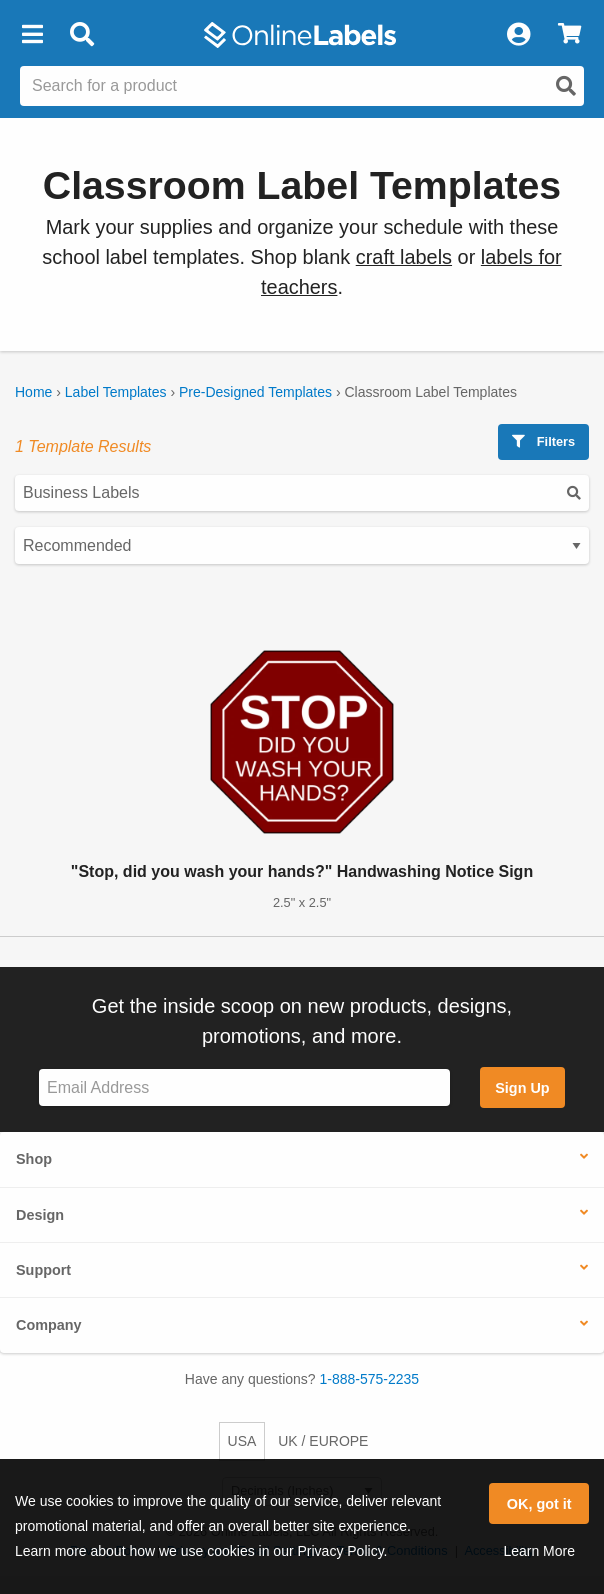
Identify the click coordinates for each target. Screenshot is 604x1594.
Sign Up (522, 1088)
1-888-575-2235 (370, 1379)
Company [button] (49, 1325)
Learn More (539, 1551)
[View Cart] (569, 35)
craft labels (404, 257)
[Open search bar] (81, 35)
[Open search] (566, 86)
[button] (32, 35)
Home (33, 392)
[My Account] (518, 35)
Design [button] (40, 1215)
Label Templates (116, 392)
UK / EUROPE (323, 1441)
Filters (543, 441)
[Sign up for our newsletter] (244, 1087)
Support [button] (43, 1270)
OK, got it (539, 1504)
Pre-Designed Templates (255, 392)
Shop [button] (34, 1159)
